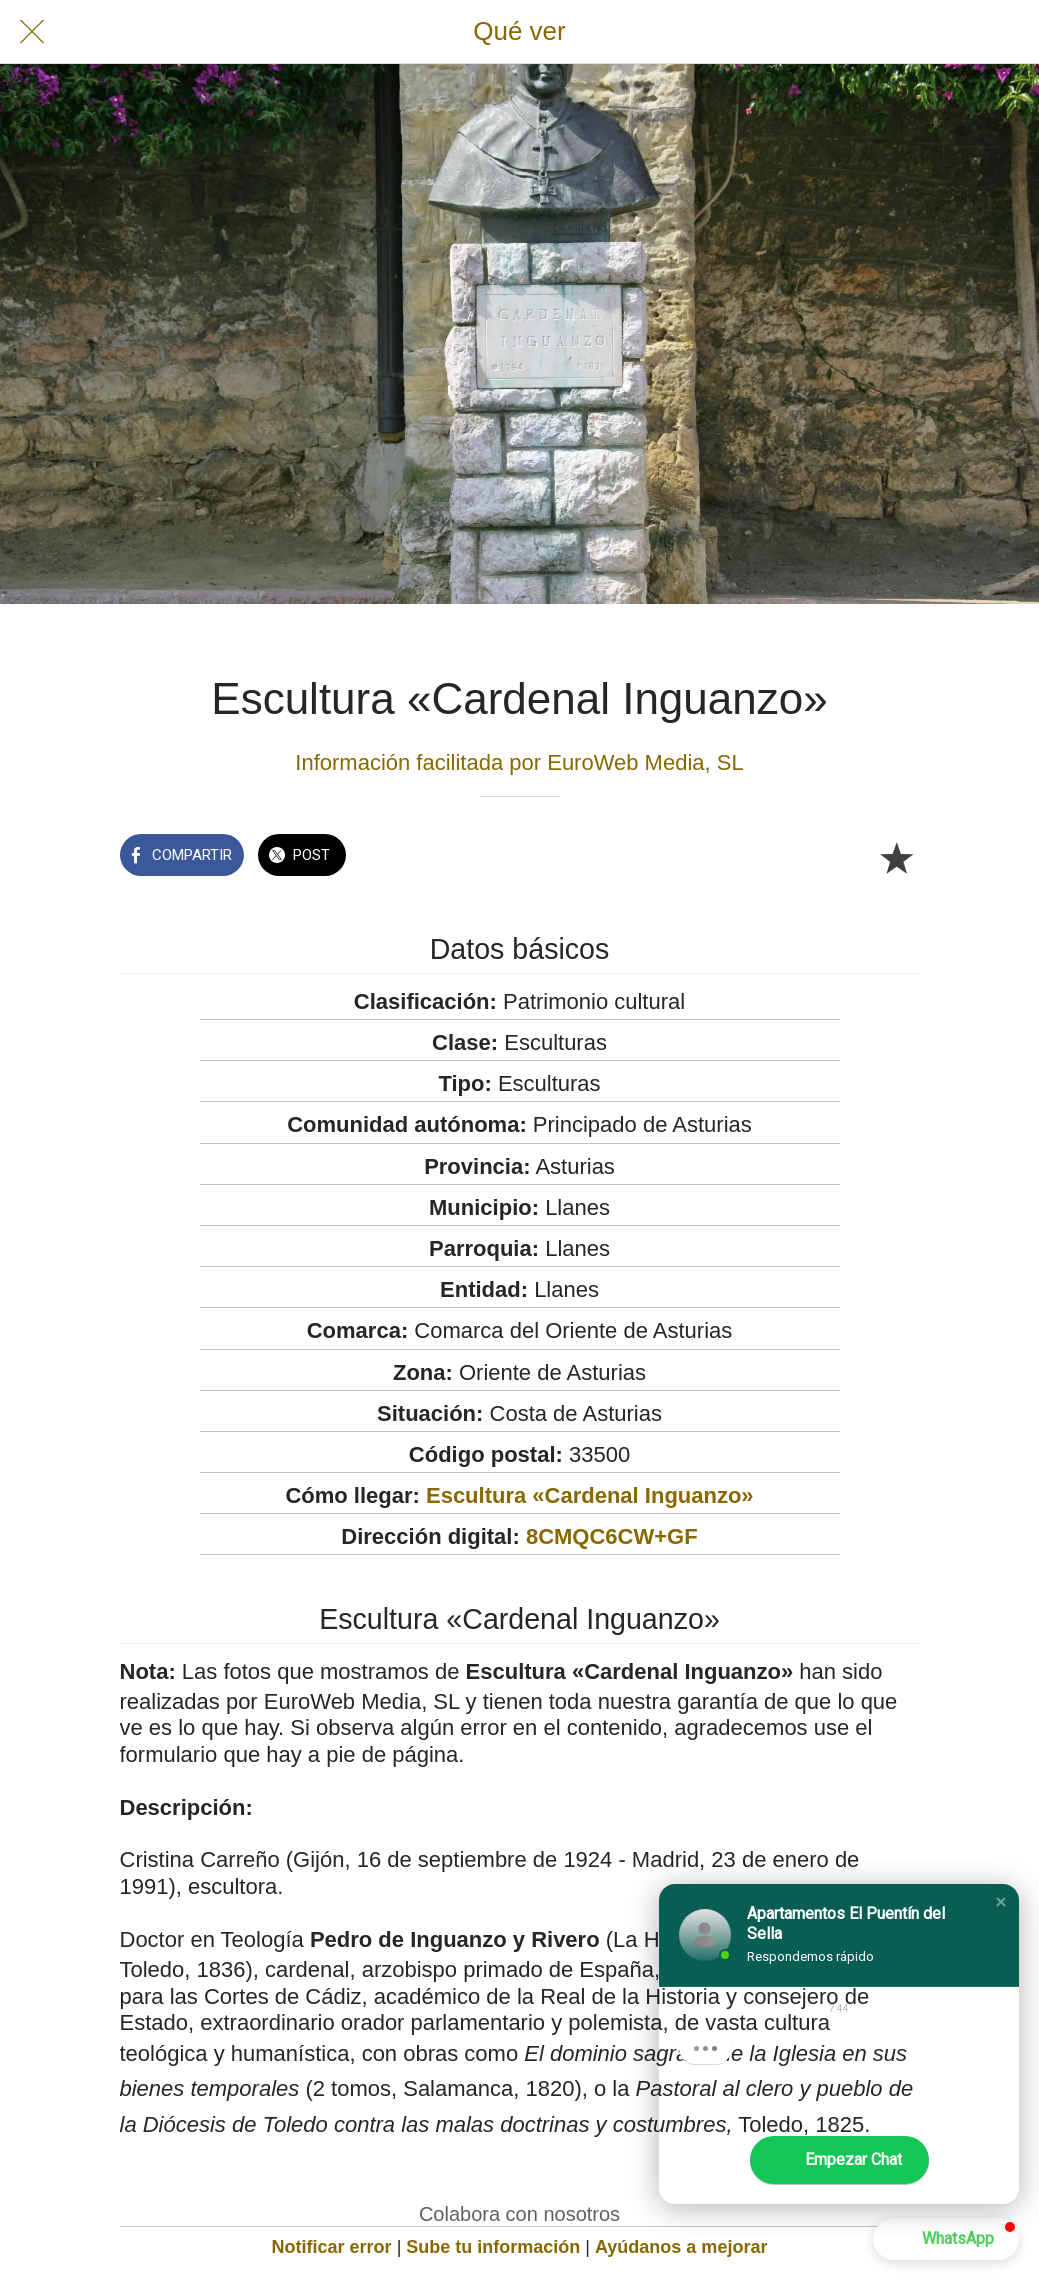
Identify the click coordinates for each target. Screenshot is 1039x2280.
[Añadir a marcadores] (896, 857)
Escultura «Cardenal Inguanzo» (590, 1495)
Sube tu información (493, 2247)
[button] (1001, 1902)
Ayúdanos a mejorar (681, 2247)
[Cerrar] (32, 32)
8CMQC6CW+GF (612, 1536)
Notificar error (332, 2247)
